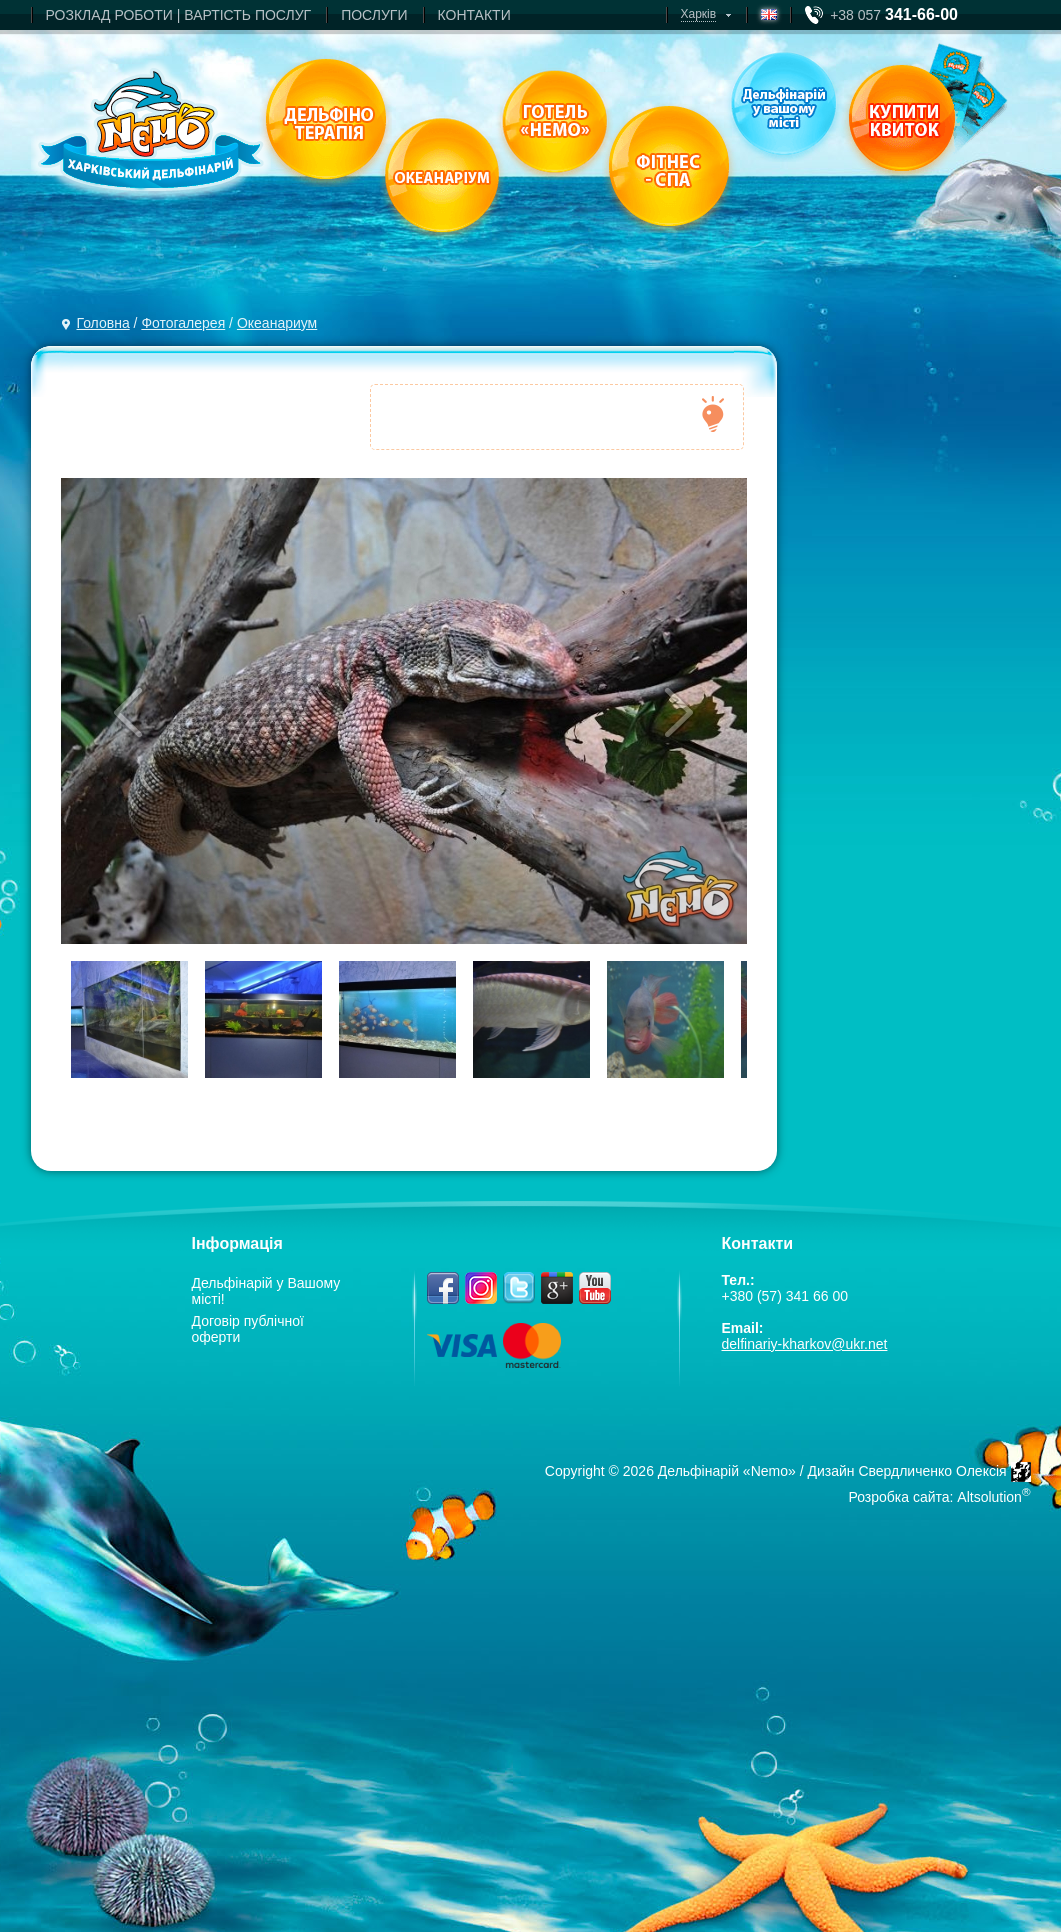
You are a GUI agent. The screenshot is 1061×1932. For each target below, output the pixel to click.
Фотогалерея (183, 323)
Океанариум (277, 323)
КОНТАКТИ (474, 15)
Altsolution (989, 1497)
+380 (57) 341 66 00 (785, 1296)
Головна (103, 323)
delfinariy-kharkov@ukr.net (805, 1344)
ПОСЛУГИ (374, 15)
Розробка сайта (898, 1497)
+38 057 (894, 15)
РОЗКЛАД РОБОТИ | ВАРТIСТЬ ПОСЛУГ (179, 15)
